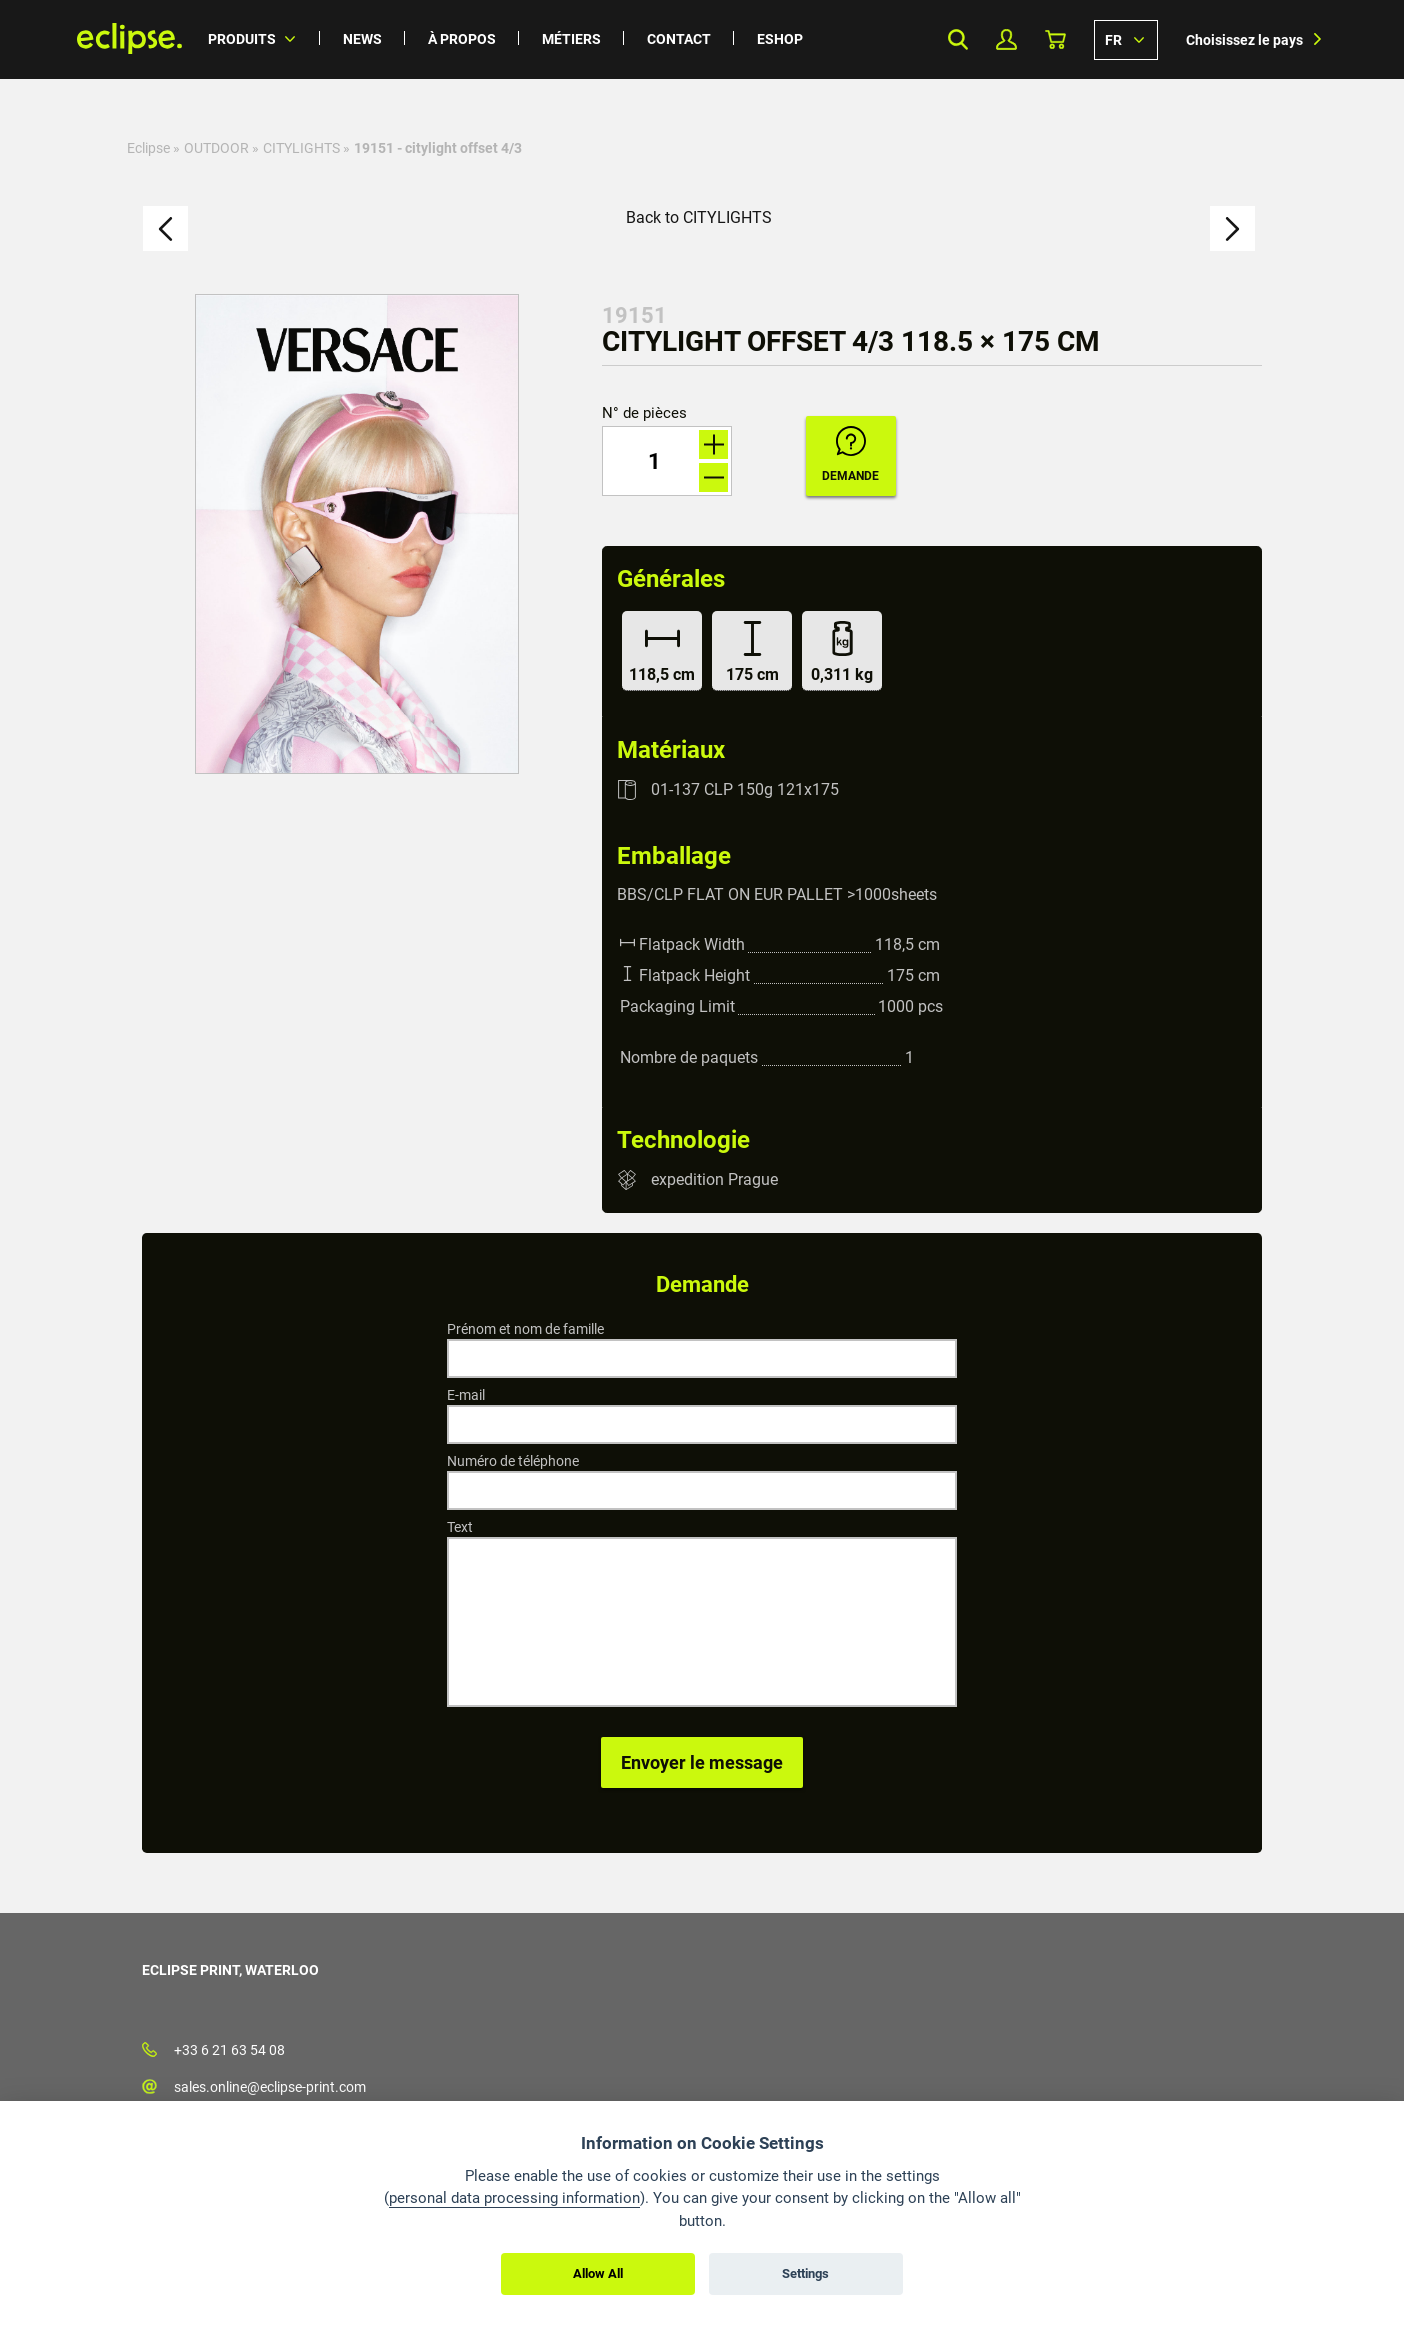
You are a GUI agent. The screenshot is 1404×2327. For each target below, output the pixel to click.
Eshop (780, 39)
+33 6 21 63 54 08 (229, 2050)
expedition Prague (714, 1179)
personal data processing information (514, 2198)
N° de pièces (644, 413)
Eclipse (148, 148)
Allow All (598, 2273)
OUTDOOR (216, 148)
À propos (462, 39)
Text (460, 1527)
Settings (805, 2273)
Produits (242, 39)
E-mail (466, 1395)
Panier (1055, 39)
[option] (357, 534)
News (362, 39)
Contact (679, 39)
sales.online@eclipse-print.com (270, 2087)
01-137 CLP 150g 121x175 (745, 789)
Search (957, 39)
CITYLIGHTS (301, 148)
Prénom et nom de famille (525, 1329)
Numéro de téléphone (513, 1461)
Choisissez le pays (1244, 40)
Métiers (571, 39)
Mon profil (1006, 39)
